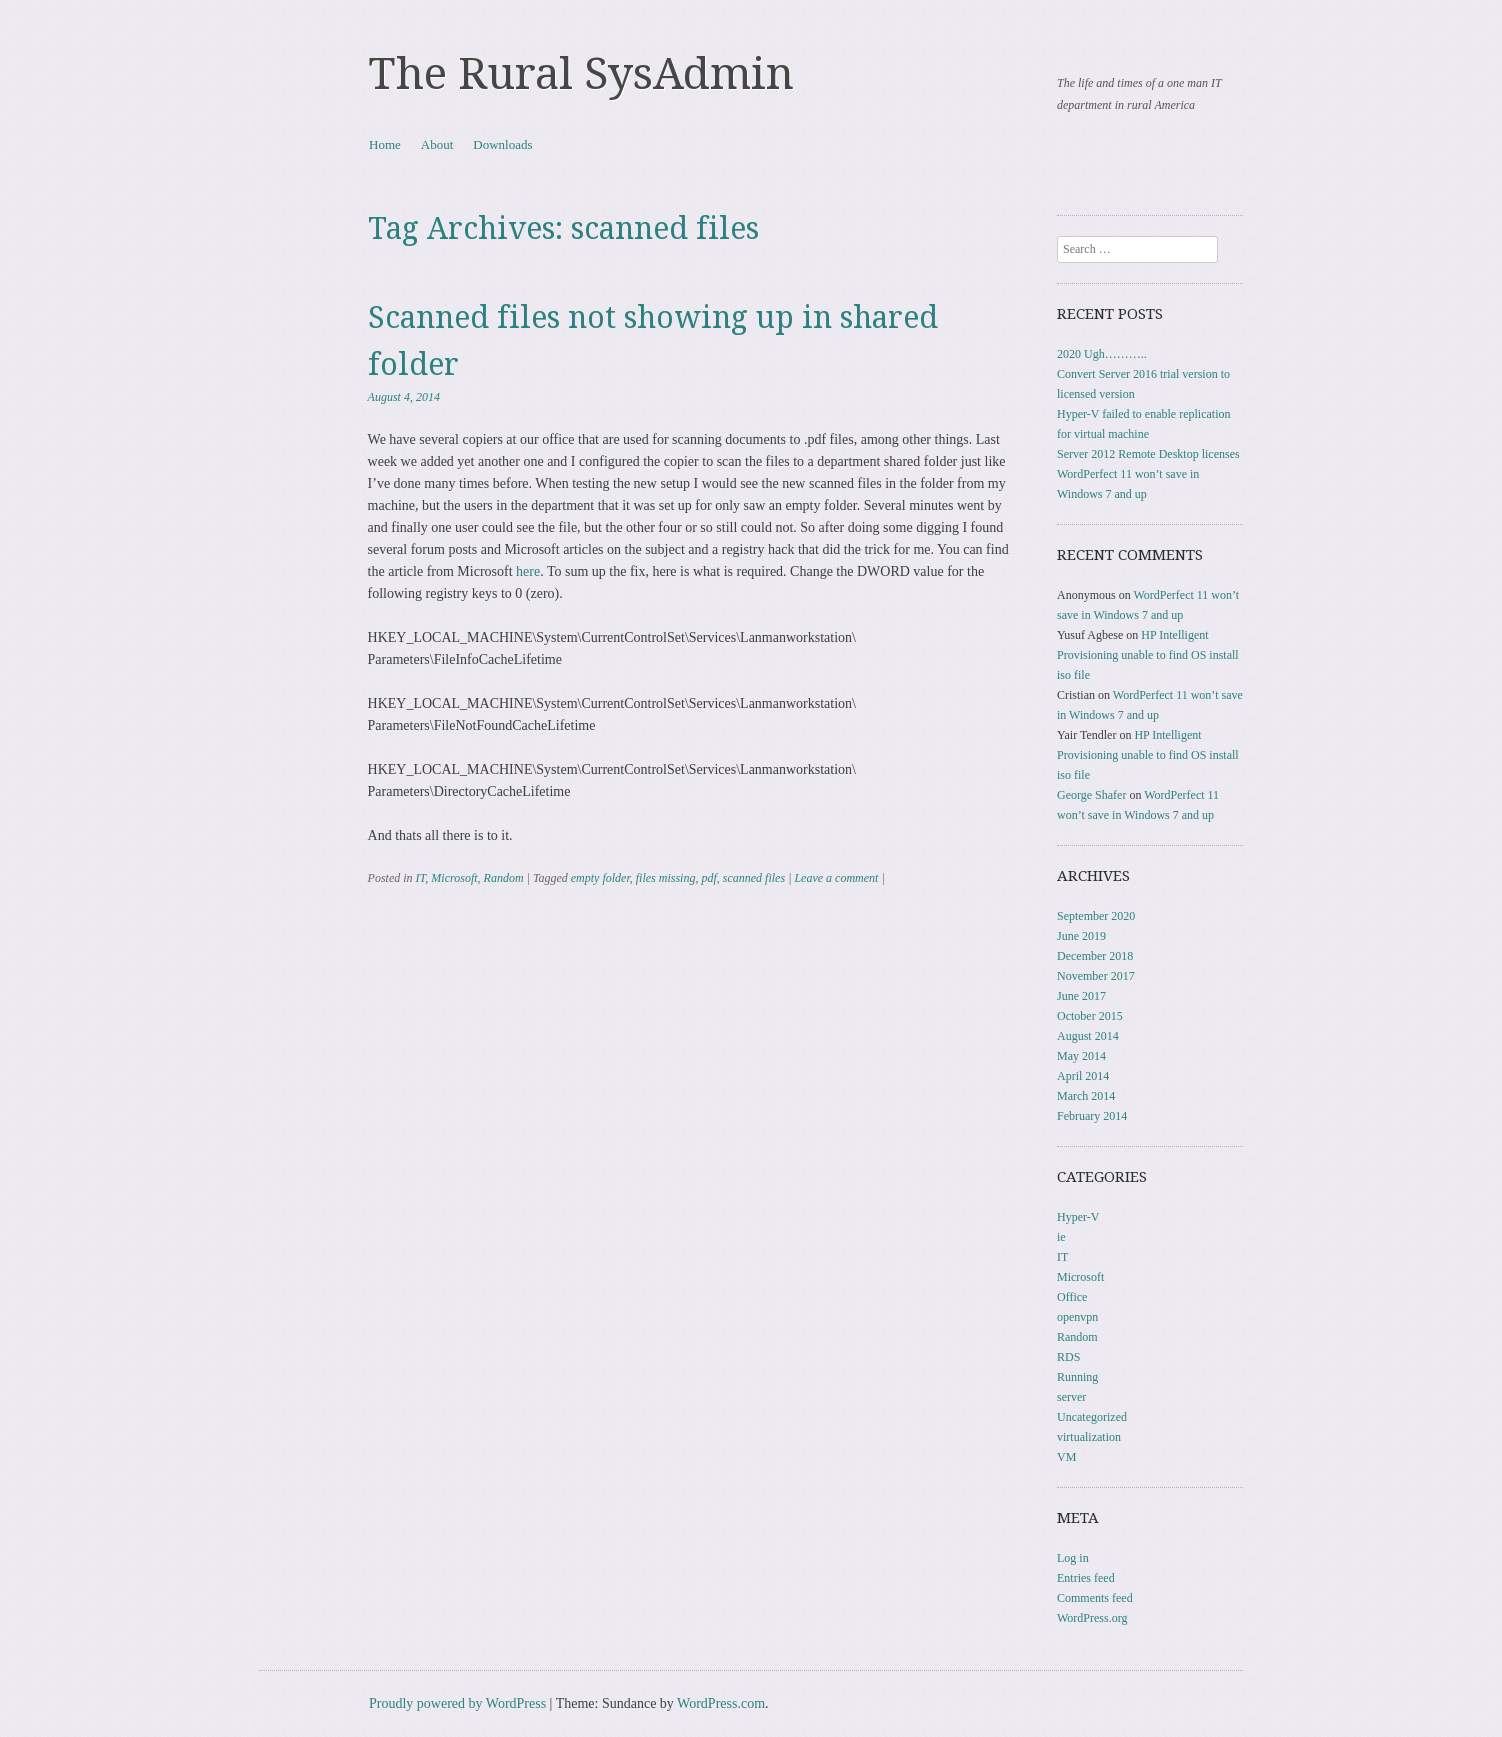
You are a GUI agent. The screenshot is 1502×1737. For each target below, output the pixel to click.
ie (1061, 1237)
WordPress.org (1092, 1618)
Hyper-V (1078, 1217)
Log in (1073, 1558)
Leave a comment (836, 878)
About (437, 144)
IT (421, 878)
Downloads (502, 144)
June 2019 (1081, 936)
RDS (1068, 1357)
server (1071, 1397)
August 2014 (1088, 1036)
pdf (708, 878)
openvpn (1077, 1317)
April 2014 (1083, 1076)
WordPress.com (721, 1703)
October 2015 (1090, 1016)
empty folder (600, 878)
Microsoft (454, 878)
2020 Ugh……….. (1102, 354)
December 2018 (1095, 956)
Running (1077, 1377)
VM (1066, 1457)
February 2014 (1092, 1116)
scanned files (754, 878)
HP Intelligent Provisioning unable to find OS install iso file (1148, 655)
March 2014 (1086, 1096)
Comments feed (1095, 1598)
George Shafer (1091, 795)
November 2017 (1096, 976)
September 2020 (1096, 916)
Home (385, 144)
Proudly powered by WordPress (457, 1703)
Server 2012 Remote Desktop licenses (1148, 454)
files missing (666, 878)
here (528, 571)
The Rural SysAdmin (581, 74)
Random (504, 878)
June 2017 (1081, 996)
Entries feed (1086, 1578)
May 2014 (1081, 1056)
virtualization (1089, 1437)
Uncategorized (1092, 1417)
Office (1072, 1297)
